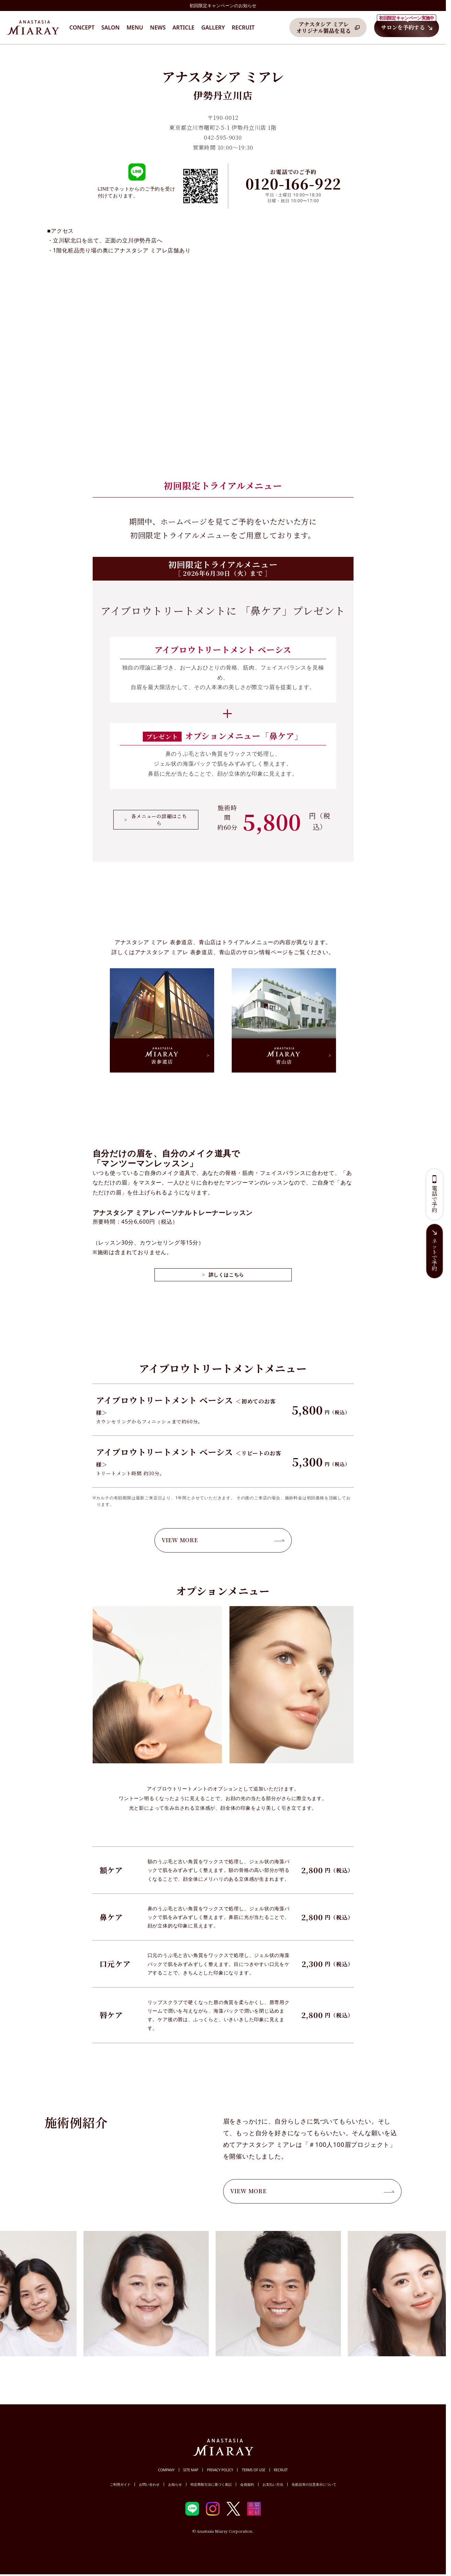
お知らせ (175, 2484)
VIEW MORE (223, 1540)
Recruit (243, 27)
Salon (110, 27)
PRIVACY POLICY (220, 2470)
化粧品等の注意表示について (314, 2484)
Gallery (213, 27)
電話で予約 (434, 1199)
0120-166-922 (293, 183)
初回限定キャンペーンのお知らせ (222, 5)
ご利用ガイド (120, 2484)
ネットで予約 (434, 1254)
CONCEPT (81, 27)
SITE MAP (190, 2470)
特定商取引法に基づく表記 (211, 2484)
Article (184, 27)
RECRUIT (281, 2470)
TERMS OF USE (253, 2470)
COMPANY (166, 2470)
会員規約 (247, 2484)
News (158, 27)
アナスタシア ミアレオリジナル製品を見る (323, 27)
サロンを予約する (406, 24)
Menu (135, 27)
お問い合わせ (149, 2484)
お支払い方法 (273, 2484)
